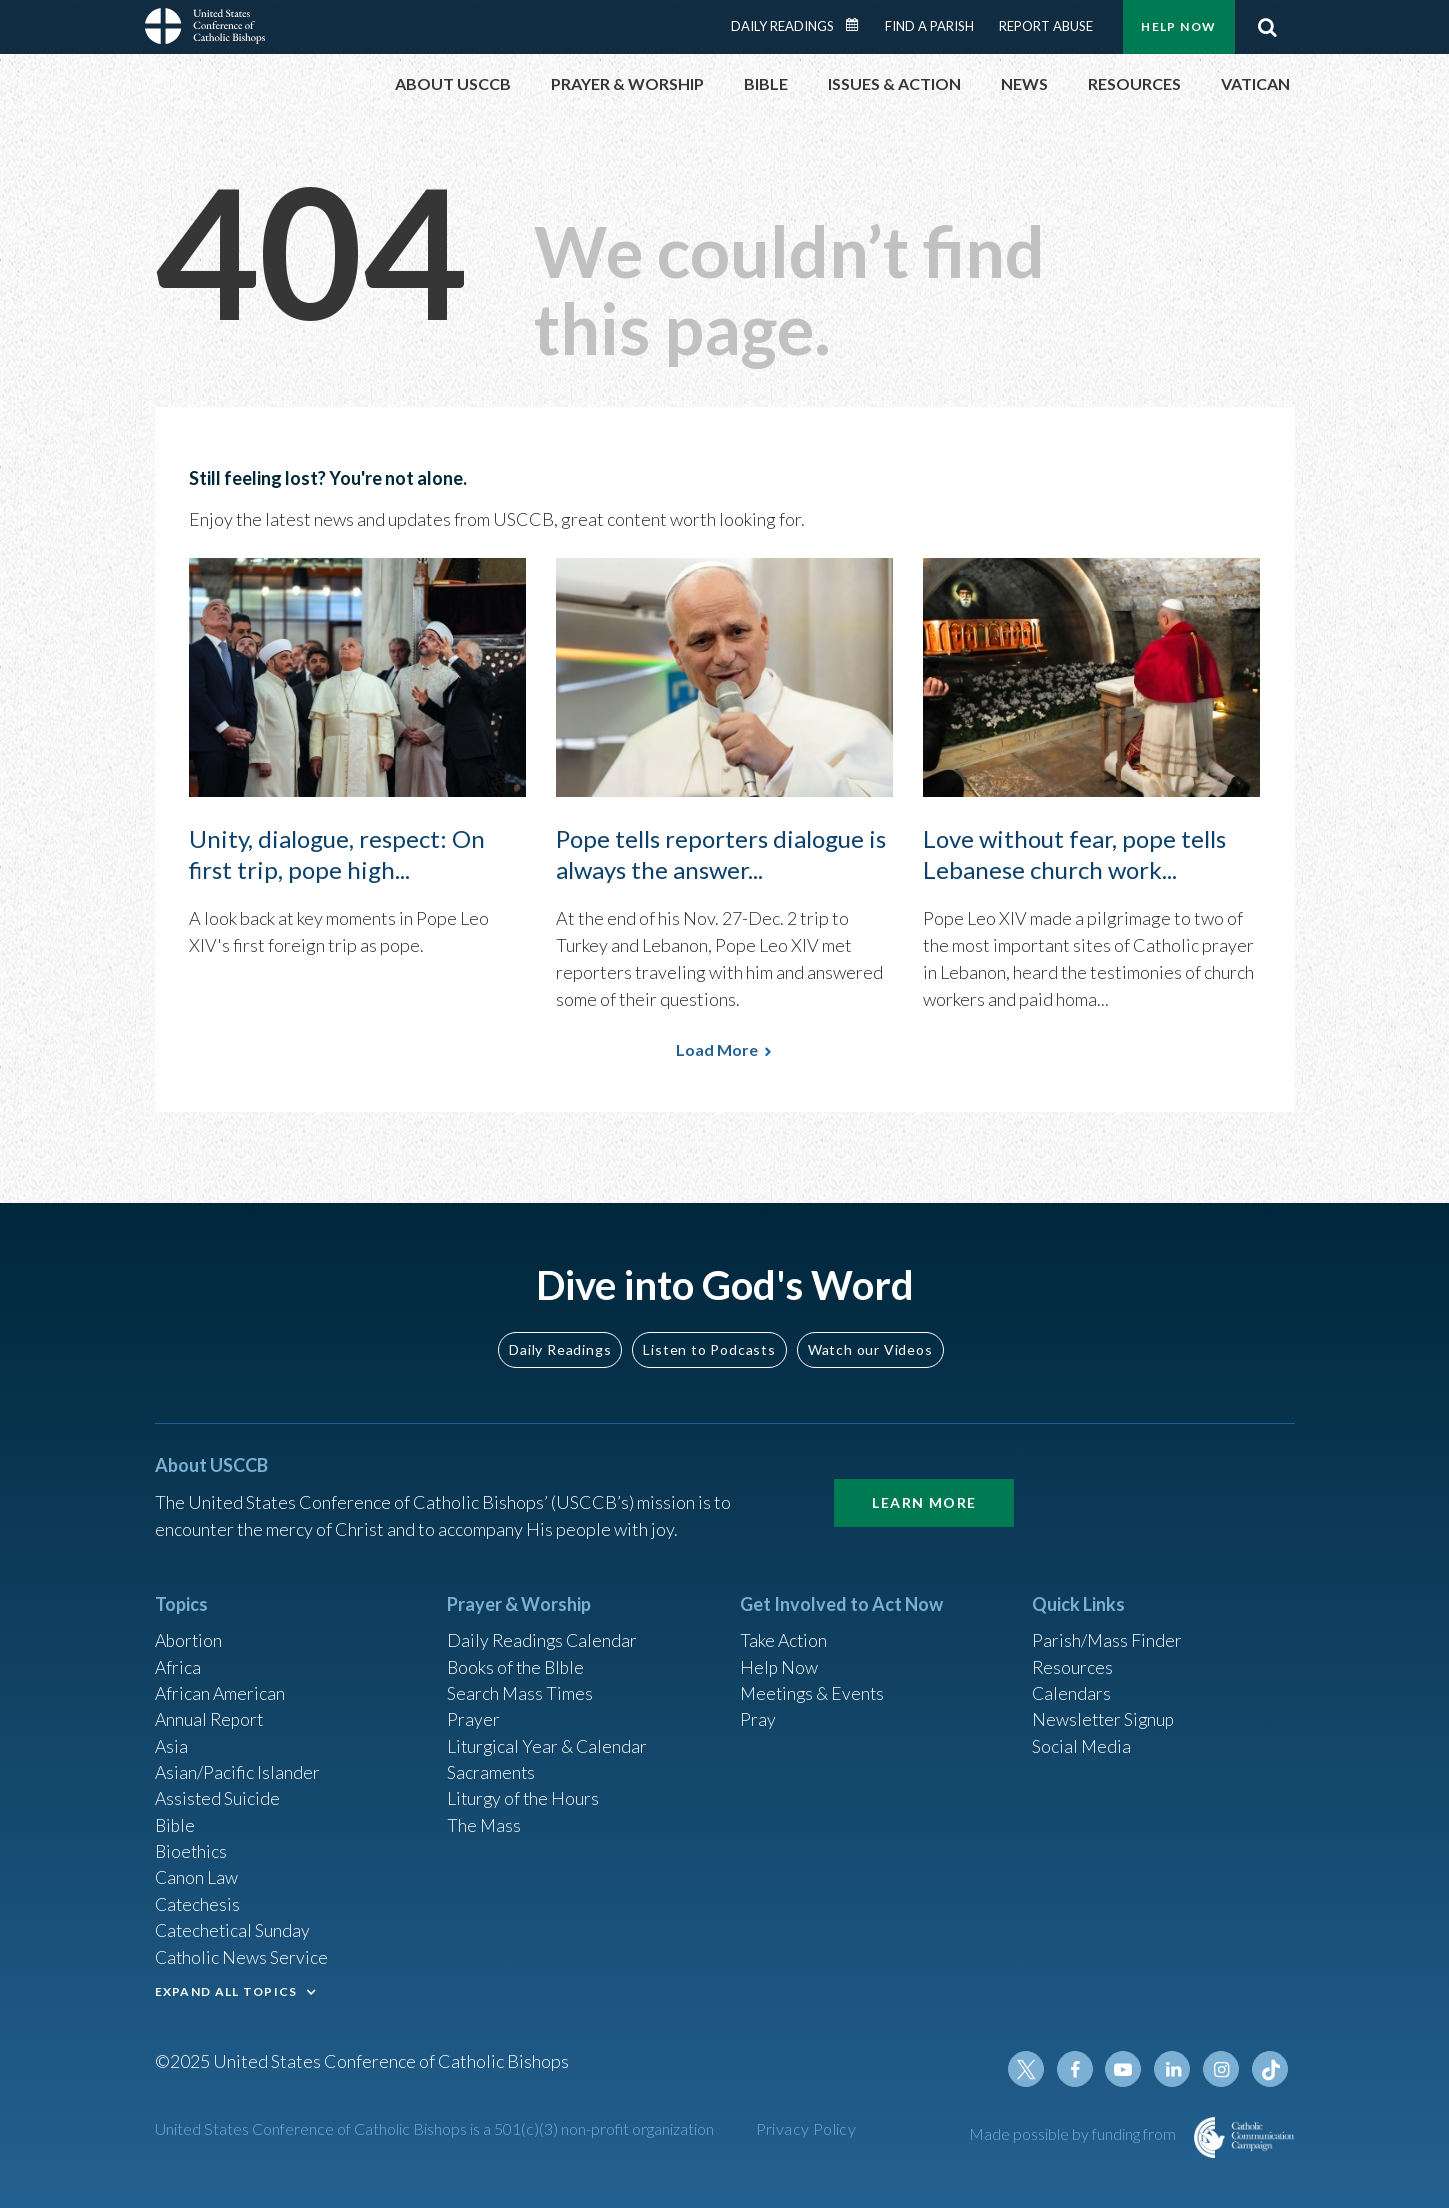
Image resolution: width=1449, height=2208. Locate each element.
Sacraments (491, 1766)
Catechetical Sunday (234, 1928)
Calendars (1072, 1685)
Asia (172, 1739)
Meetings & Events (814, 1685)
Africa (178, 1658)
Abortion (190, 1631)
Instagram (1223, 2069)
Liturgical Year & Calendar (549, 1739)
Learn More (924, 1492)
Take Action (784, 1631)
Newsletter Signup (1105, 1712)
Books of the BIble (517, 1658)
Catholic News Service (242, 1955)
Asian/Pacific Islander (238, 1766)
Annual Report (211, 1712)
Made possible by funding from (1074, 2133)
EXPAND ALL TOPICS (226, 1989)
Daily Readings (782, 26)
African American (221, 1685)
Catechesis (198, 1901)
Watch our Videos (870, 1338)
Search (1268, 27)
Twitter (1031, 2069)
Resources (1073, 1658)
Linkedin (1175, 2069)
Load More (717, 1049)
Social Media (1082, 1739)
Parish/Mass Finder (1107, 1631)
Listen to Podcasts (709, 1338)
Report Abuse (1046, 26)
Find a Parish (929, 26)
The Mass (484, 1820)
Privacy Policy (806, 2128)
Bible (176, 1820)
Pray (758, 1712)
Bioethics (192, 1847)
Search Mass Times (520, 1685)
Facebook (1079, 2069)
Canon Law (197, 1874)
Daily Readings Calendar (858, 25)
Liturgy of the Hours (524, 1793)
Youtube (1127, 2069)
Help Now (1178, 26)
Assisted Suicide (218, 1793)
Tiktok (1271, 2069)
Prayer (473, 1712)
